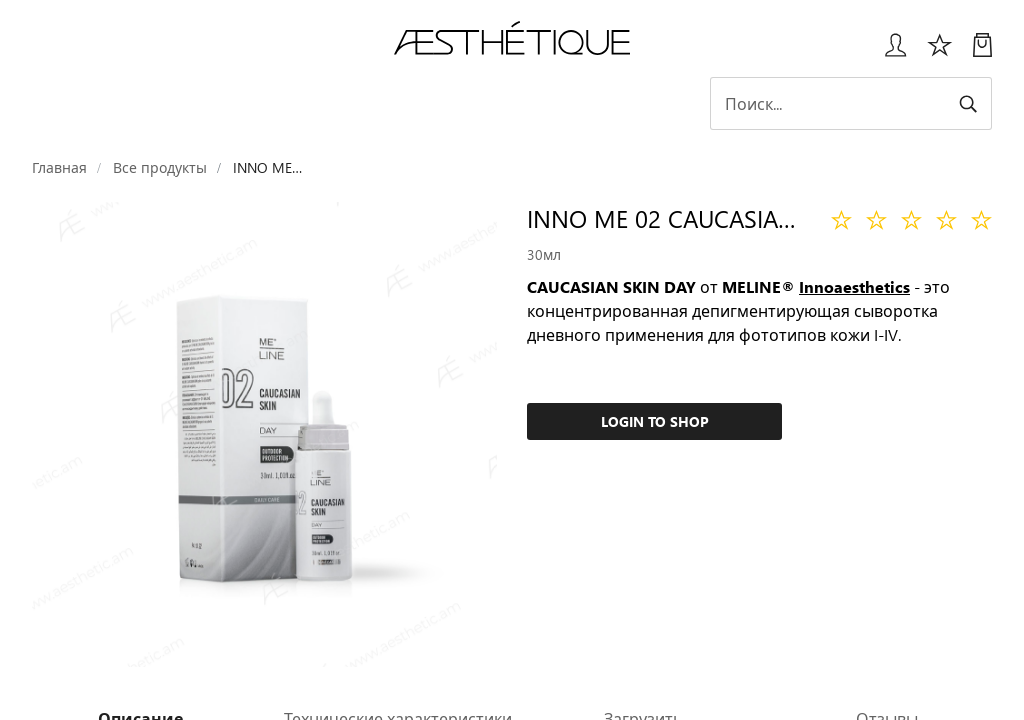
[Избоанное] (940, 52)
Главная (59, 167)
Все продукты (160, 167)
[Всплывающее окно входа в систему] (888, 52)
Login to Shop (655, 421)
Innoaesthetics (854, 286)
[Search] (852, 103)
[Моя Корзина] (982, 52)
